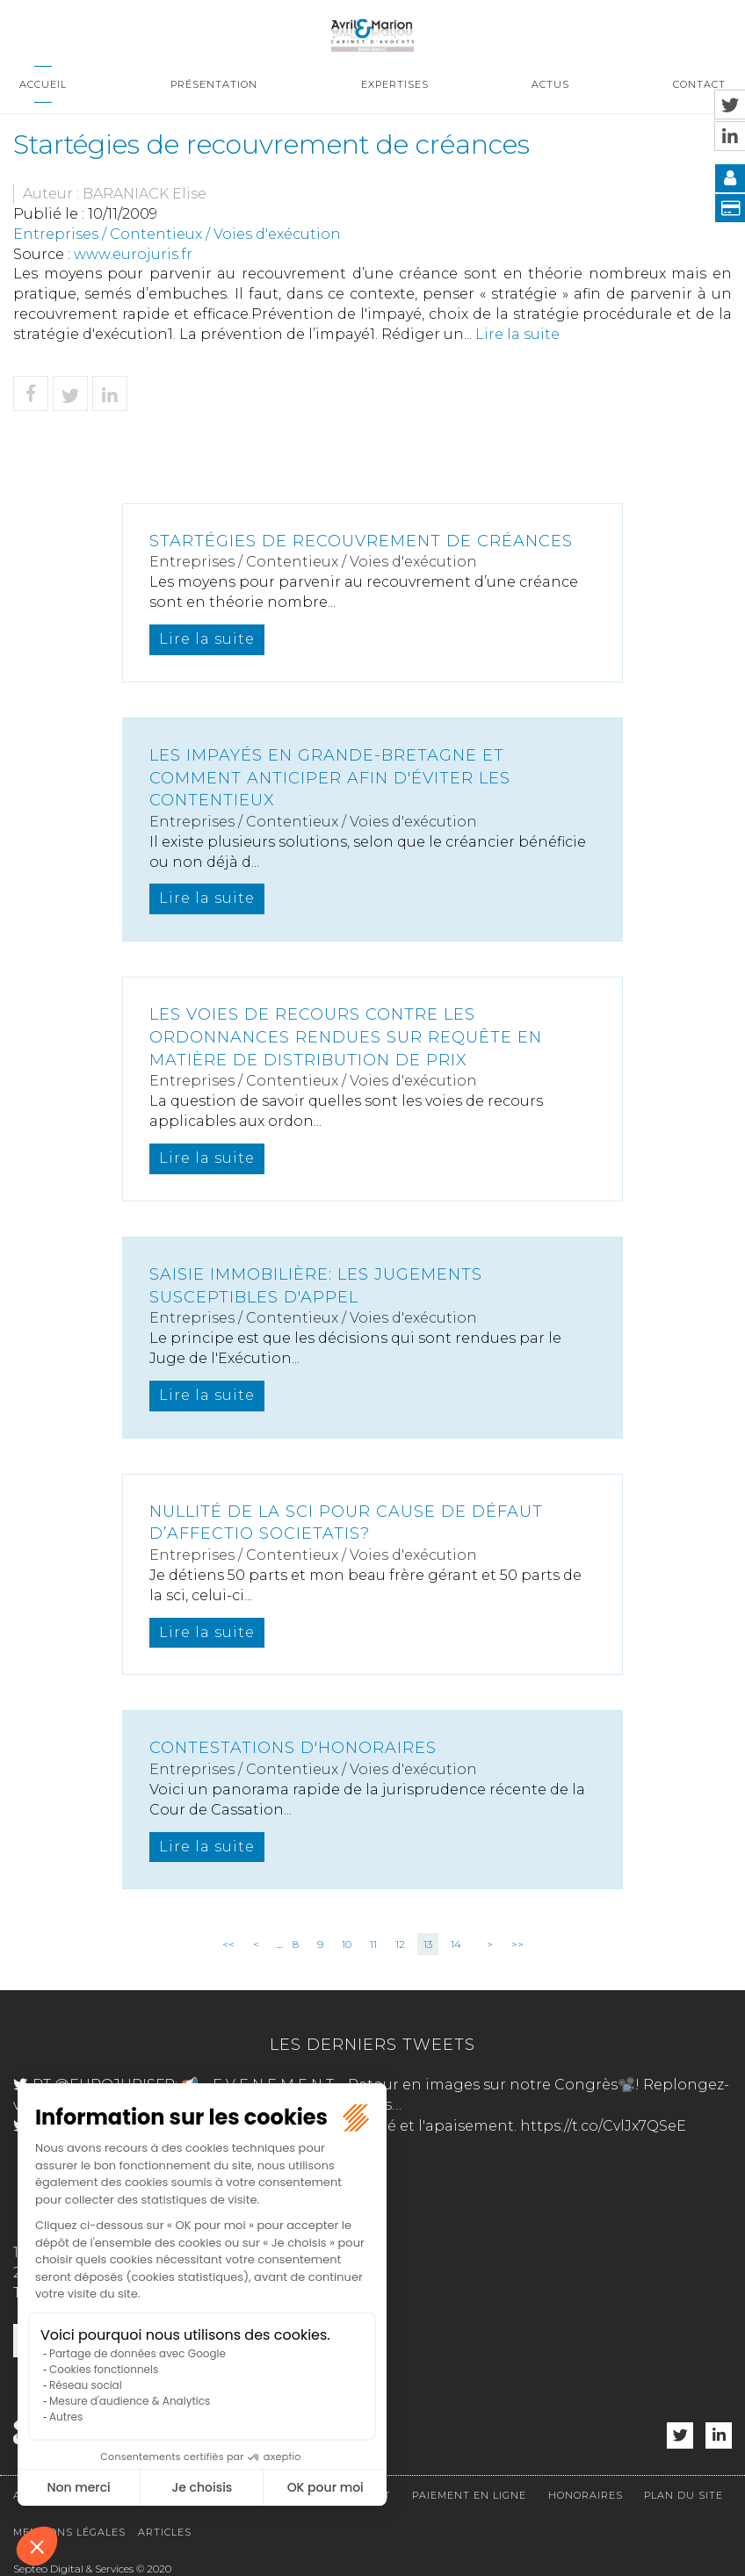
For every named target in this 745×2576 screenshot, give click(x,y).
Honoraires (585, 2495)
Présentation (213, 84)
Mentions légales (69, 2532)
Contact (699, 84)
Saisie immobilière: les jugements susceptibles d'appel (315, 1286)
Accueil (43, 84)
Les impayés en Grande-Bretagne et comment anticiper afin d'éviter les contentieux (329, 778)
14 (456, 1944)
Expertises (395, 84)
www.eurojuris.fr (133, 254)
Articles (165, 2532)
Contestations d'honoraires (293, 1747)
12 (400, 1944)
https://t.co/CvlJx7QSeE (603, 2126)
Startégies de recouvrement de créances (361, 541)
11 (373, 1944)
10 (346, 1944)
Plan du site (683, 2495)
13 (427, 1944)
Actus (550, 84)
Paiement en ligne (469, 2495)
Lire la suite (517, 334)
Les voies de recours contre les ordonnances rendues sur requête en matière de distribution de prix (345, 1037)
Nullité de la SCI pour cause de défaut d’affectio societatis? (346, 1523)
